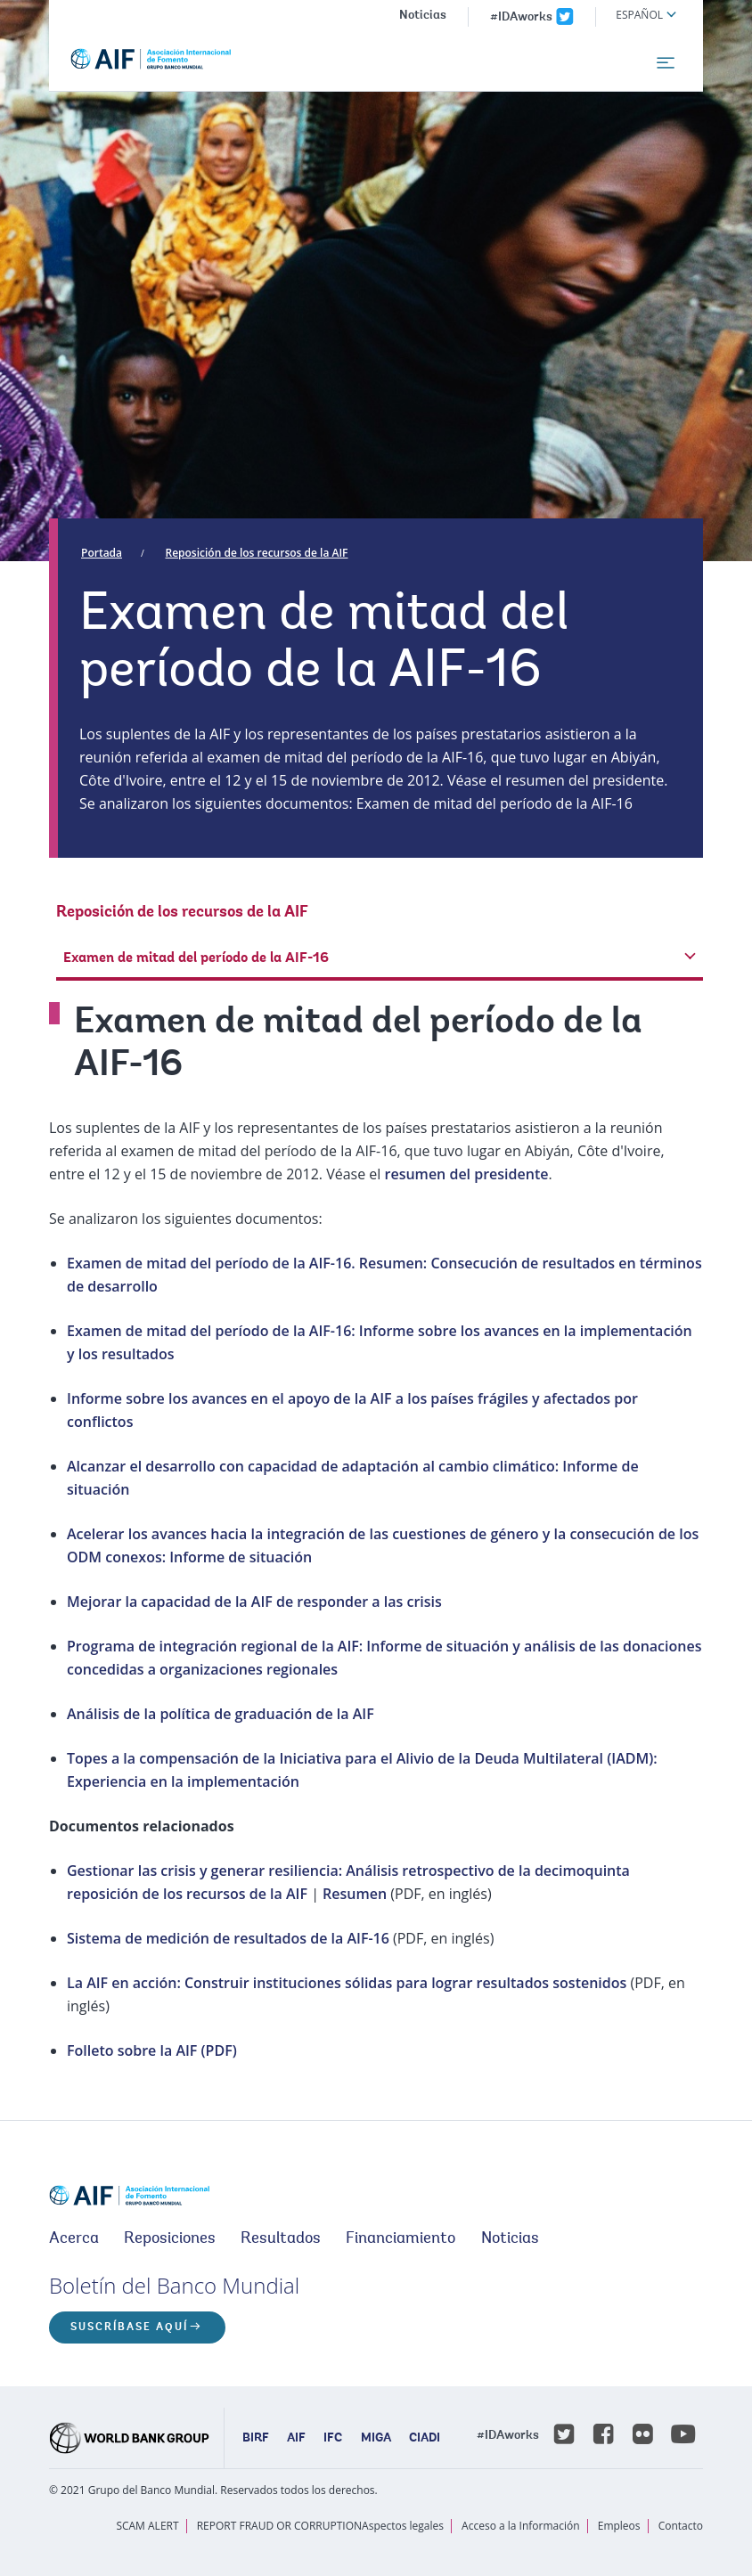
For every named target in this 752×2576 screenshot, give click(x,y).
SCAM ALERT (147, 2525)
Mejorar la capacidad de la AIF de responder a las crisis (254, 1601)
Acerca (74, 2239)
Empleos (619, 2525)
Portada (101, 552)
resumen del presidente (467, 1174)
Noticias (422, 16)
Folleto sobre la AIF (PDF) (152, 2050)
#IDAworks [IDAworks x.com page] (521, 18)
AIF (296, 2439)
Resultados (281, 2239)
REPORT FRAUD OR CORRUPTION (279, 2525)
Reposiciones (170, 2239)
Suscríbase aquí (129, 2327)
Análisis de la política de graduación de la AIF (220, 1714)
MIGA (376, 2439)
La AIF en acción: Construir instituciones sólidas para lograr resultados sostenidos (346, 1983)
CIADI (424, 2439)
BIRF (255, 2439)
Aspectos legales (403, 2525)
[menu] (666, 63)
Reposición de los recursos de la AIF (257, 552)
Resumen (356, 1893)
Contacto (680, 2525)
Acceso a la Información (520, 2525)
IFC (332, 2439)
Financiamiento (400, 2239)
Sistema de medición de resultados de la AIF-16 (228, 1938)
